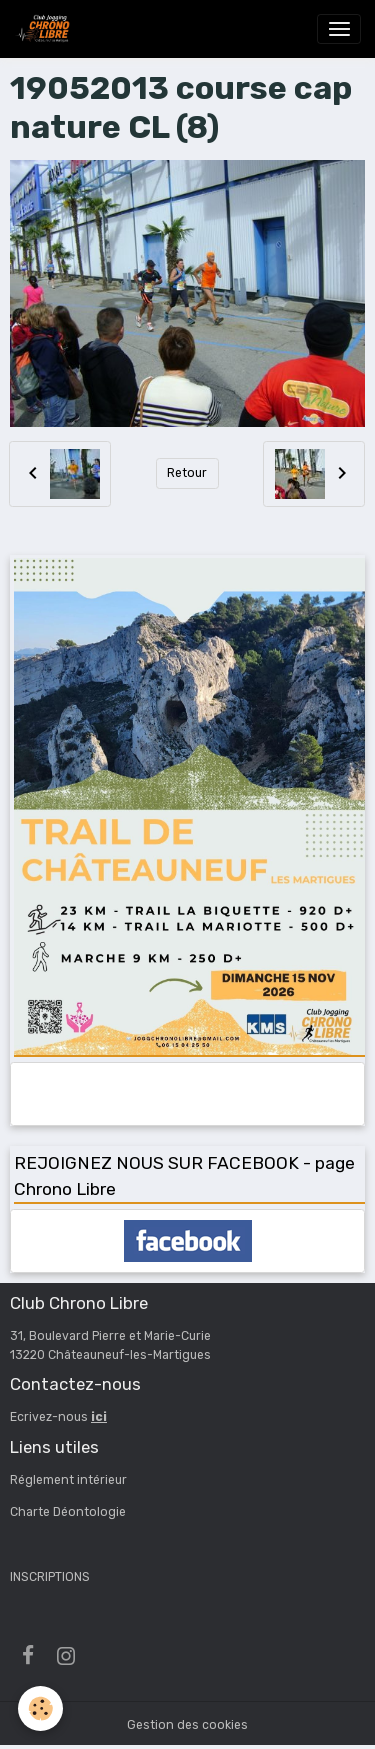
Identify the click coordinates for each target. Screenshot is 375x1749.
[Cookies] (40, 1708)
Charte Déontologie (68, 1512)
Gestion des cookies (187, 1725)
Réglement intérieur (68, 1480)
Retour (187, 473)
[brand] (46, 29)
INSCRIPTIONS (50, 1577)
